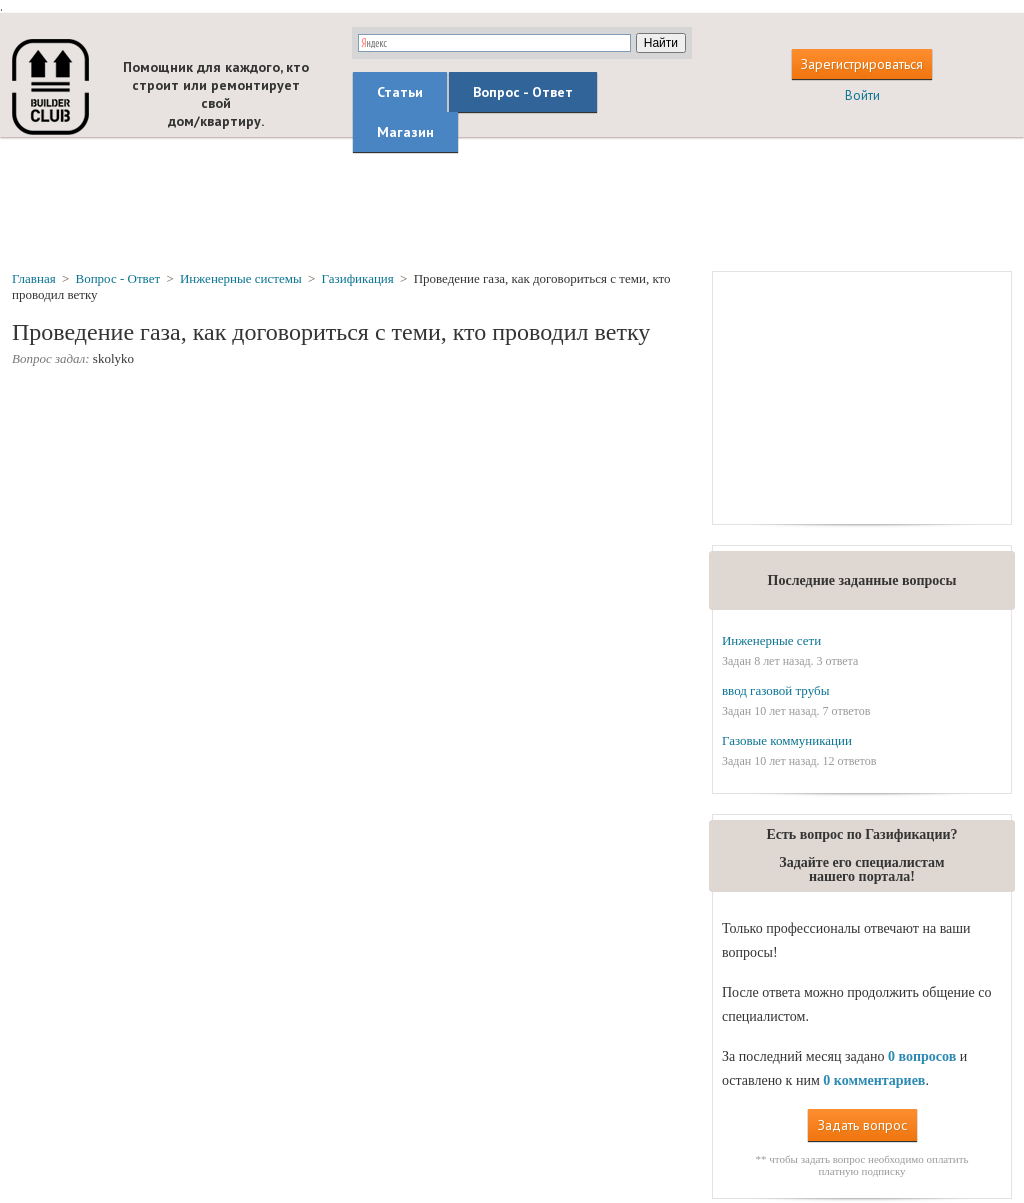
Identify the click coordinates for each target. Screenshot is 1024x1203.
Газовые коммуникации (787, 740)
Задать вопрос (862, 1125)
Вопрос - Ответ (523, 92)
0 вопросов (922, 1056)
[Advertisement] (512, 203)
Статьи (400, 92)
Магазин (405, 132)
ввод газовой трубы (775, 690)
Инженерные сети (771, 640)
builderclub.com (50, 87)
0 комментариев (874, 1080)
